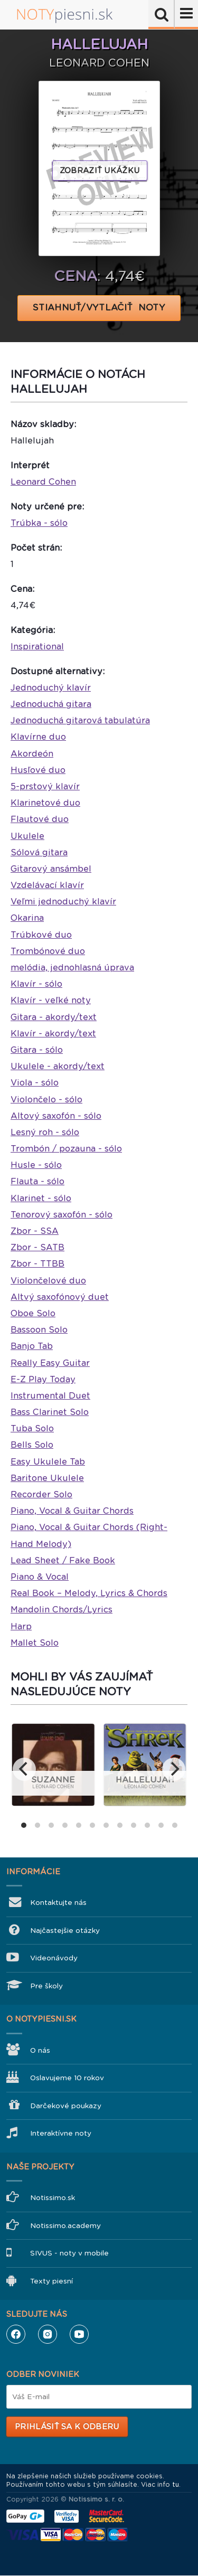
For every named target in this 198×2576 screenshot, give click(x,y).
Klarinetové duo (45, 803)
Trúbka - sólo (39, 523)
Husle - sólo (36, 1165)
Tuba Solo (32, 1428)
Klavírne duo (38, 737)
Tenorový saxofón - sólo (61, 1215)
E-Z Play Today (43, 1379)
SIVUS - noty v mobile (69, 2253)
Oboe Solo (33, 1313)
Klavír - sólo (36, 984)
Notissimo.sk (52, 2198)
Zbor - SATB (37, 1247)
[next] (173, 1769)
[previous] (24, 1769)
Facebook (15, 2334)
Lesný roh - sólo (45, 1132)
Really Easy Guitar (50, 1363)
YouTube (79, 2334)
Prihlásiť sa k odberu (67, 2426)
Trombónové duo (48, 951)
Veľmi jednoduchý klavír (63, 902)
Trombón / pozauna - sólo (66, 1149)
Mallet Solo (35, 1643)
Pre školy (46, 1986)
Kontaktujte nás (58, 1903)
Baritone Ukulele (47, 1478)
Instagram (47, 2334)
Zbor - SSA (35, 1231)
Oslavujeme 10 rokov (67, 2078)
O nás (40, 2050)
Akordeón (32, 754)
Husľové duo (38, 770)
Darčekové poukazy (65, 2106)
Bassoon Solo (39, 1330)
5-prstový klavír (45, 786)
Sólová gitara (39, 852)
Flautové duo (40, 819)
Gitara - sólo (37, 1050)
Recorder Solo (41, 1494)
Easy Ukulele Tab (48, 1462)
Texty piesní (51, 2281)
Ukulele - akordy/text (58, 1066)
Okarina (27, 918)
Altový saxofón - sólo (56, 1116)
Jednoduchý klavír (51, 688)
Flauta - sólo (37, 1181)
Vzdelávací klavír (47, 885)
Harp (21, 1626)
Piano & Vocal (40, 1577)
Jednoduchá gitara (51, 704)
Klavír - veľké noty (51, 1000)
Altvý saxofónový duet (60, 1297)
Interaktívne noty (60, 2133)
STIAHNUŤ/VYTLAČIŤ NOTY (99, 308)
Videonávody (54, 1958)
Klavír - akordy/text (53, 1033)
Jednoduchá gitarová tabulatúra (80, 720)
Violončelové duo (48, 1281)
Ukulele (27, 836)
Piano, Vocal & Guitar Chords (72, 1511)
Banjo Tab (32, 1346)
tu (175, 2484)
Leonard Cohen (43, 482)
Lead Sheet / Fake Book (63, 1560)
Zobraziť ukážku (100, 170)
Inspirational (37, 646)
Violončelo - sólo (46, 1099)
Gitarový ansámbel (51, 869)
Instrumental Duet (50, 1396)
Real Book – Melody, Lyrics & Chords (89, 1593)
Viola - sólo (35, 1083)
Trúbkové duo (41, 935)
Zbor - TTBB (37, 1264)
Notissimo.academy (65, 2226)
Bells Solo (32, 1445)
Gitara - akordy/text (54, 1017)
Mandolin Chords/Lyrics (61, 1610)
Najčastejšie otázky (65, 1931)
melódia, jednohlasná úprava (72, 968)
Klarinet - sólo (41, 1198)
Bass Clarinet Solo (50, 1412)
